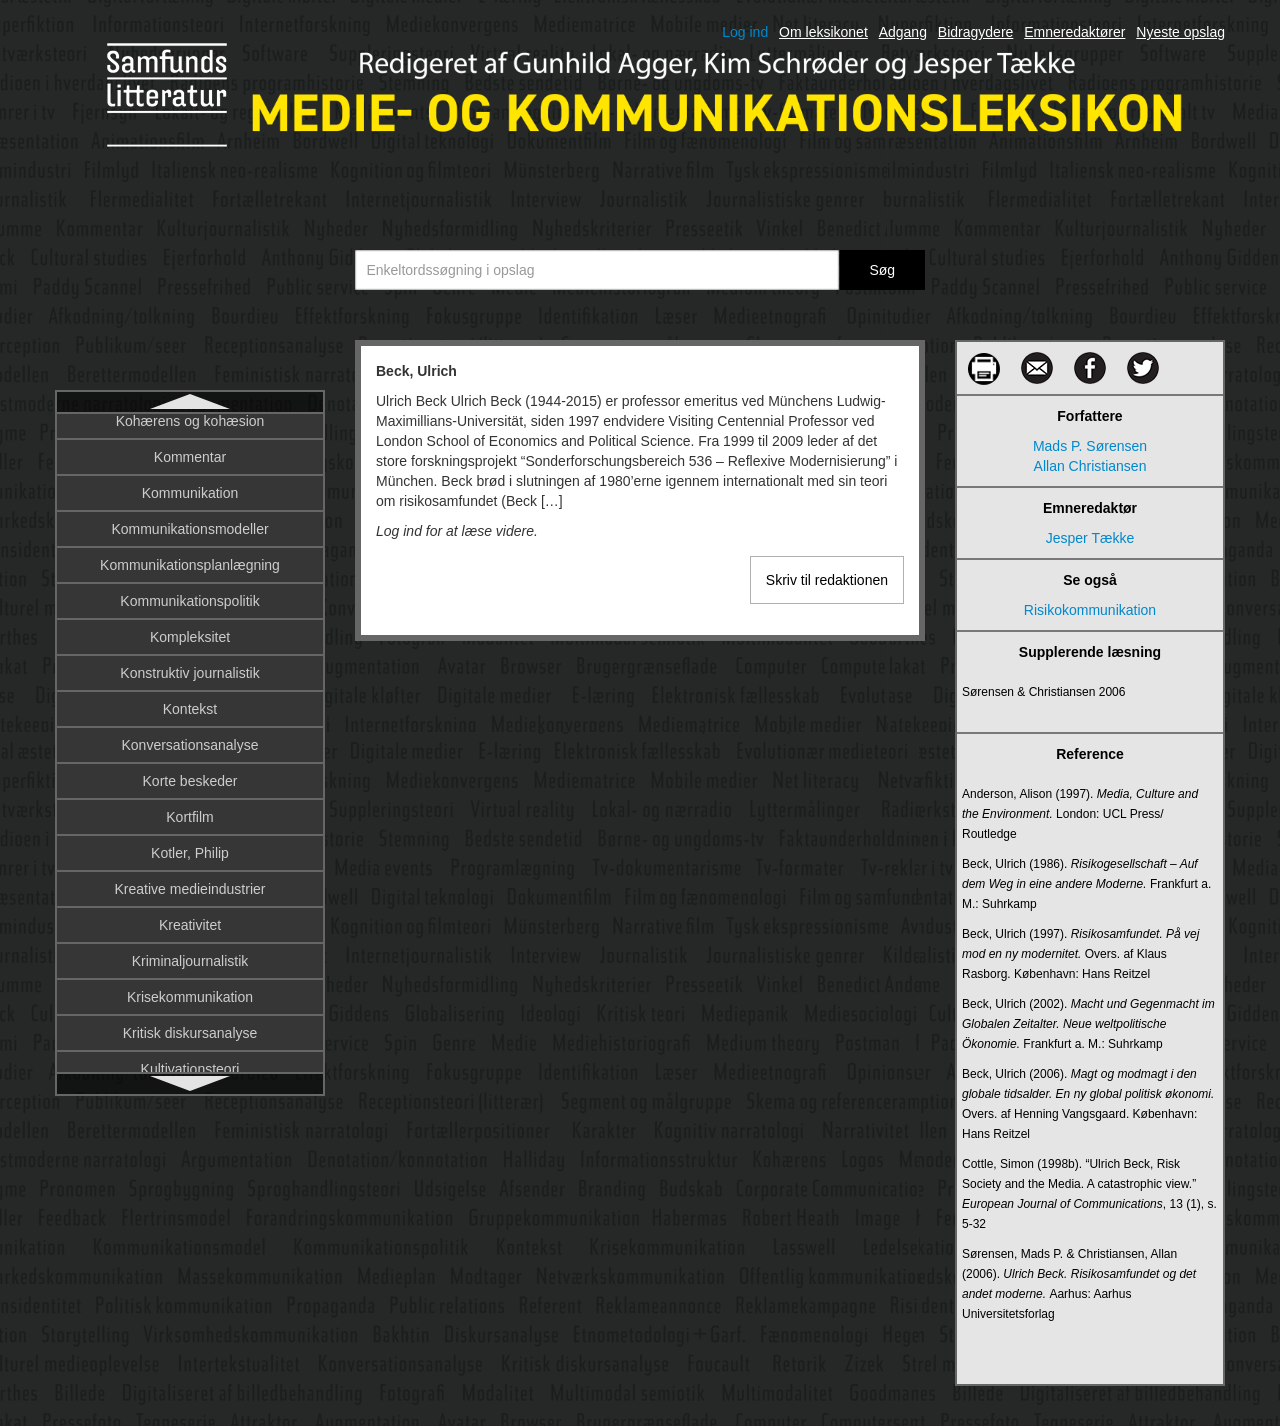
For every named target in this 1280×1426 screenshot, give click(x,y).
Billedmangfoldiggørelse (189, 1009)
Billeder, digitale (190, 865)
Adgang (903, 32)
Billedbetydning (190, 793)
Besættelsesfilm (190, 649)
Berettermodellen (190, 505)
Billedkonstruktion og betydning (190, 973)
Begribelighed (190, 469)
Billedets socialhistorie (190, 937)
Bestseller (189, 613)
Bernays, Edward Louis (190, 541)
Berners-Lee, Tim (189, 577)
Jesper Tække (1090, 538)
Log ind (745, 32)
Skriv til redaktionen (827, 580)
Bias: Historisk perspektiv (190, 721)
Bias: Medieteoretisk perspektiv (190, 757)
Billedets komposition (190, 901)
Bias (189, 685)
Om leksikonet (823, 32)
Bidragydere (976, 32)
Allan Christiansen (1090, 466)
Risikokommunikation (1090, 610)
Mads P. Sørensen (1090, 446)
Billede (190, 829)
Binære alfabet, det (190, 1045)
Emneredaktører (1074, 32)
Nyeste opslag (1180, 32)
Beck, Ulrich (190, 433)
